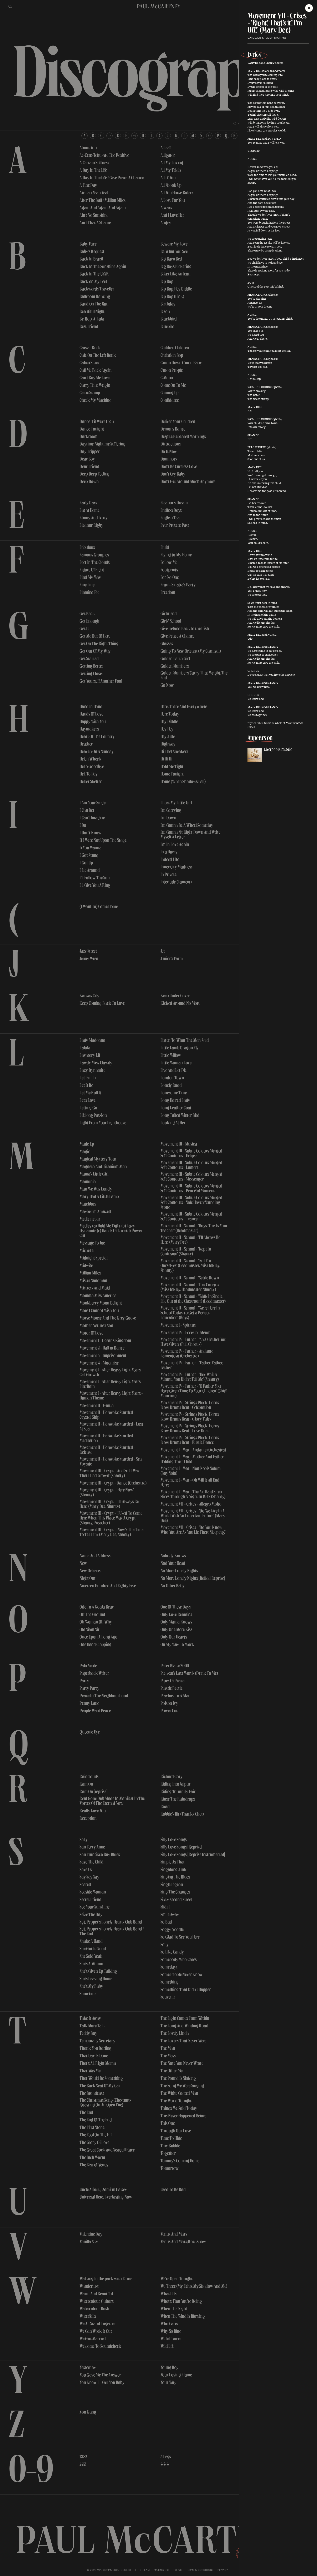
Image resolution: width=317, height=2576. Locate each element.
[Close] (309, 8)
